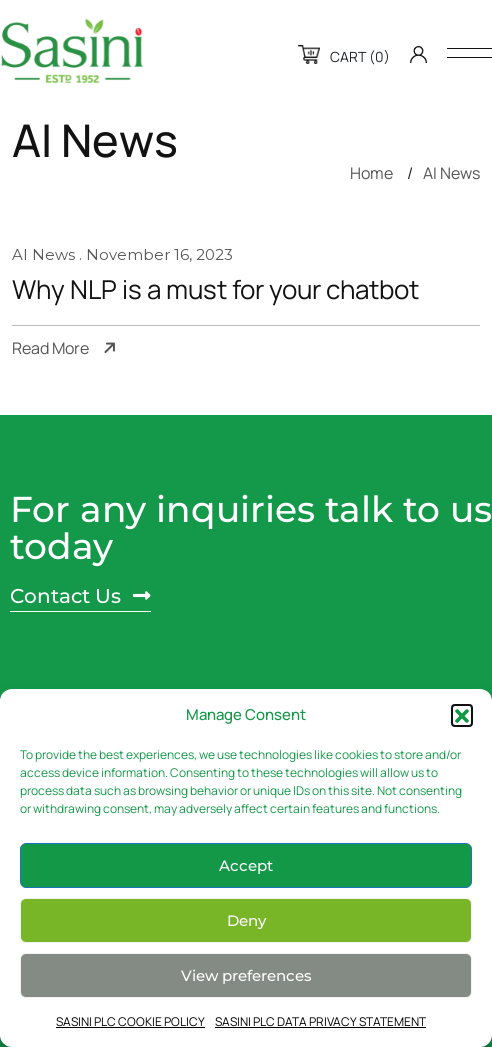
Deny (246, 920)
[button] (462, 715)
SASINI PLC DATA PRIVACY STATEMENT (320, 1021)
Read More (50, 348)
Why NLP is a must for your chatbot (215, 290)
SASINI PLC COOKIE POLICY (130, 1021)
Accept (246, 865)
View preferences (246, 975)
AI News (451, 173)
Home (371, 173)
